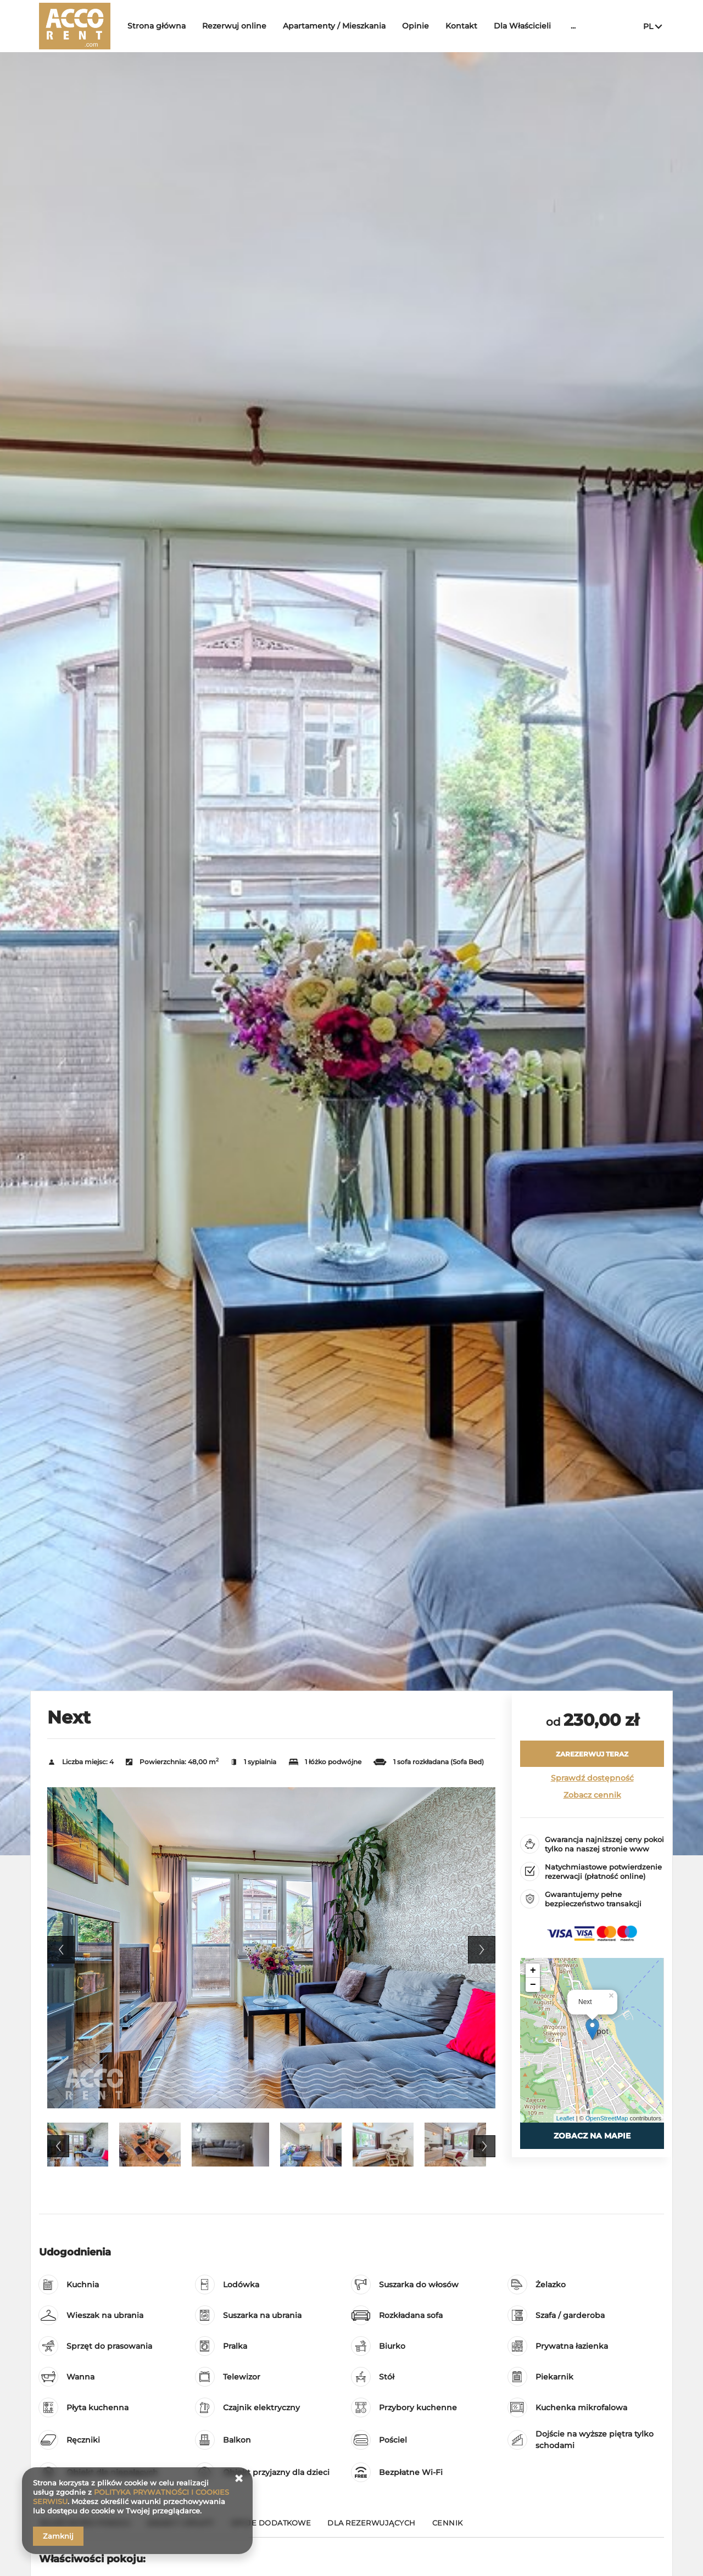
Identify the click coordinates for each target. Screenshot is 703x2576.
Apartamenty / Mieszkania (334, 26)
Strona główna (156, 26)
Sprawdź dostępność (592, 1778)
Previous (61, 1949)
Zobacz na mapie (592, 2136)
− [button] (533, 1984)
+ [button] (533, 1970)
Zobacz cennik (592, 1795)
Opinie (415, 26)
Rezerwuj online (234, 26)
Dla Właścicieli (522, 26)
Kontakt (461, 26)
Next (481, 1949)
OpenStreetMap (606, 2118)
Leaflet (565, 2118)
